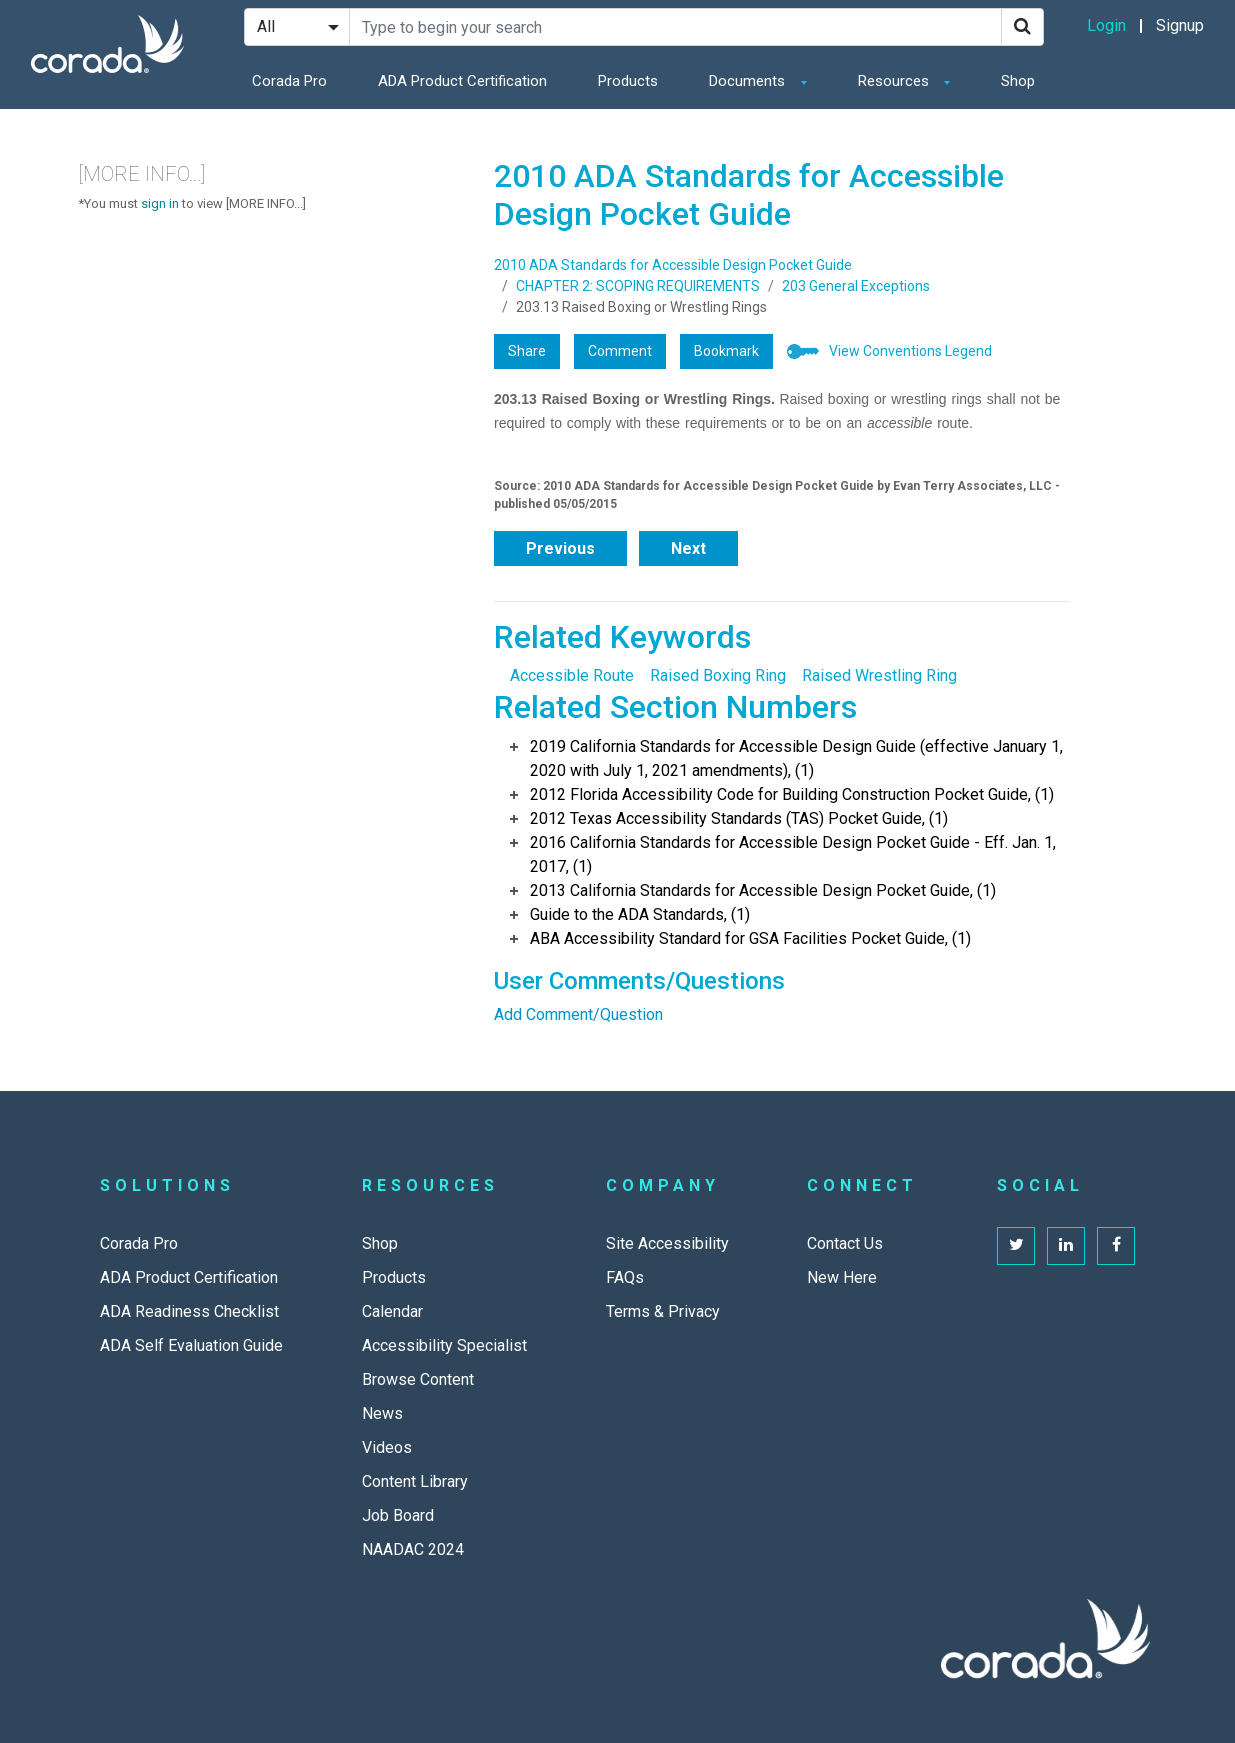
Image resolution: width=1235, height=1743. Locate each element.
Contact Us (845, 1243)
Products (628, 81)
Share (527, 351)
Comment (620, 351)
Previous (560, 548)
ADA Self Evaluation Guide (191, 1345)
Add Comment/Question (578, 1014)
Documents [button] (749, 81)
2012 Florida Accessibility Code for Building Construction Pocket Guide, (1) (792, 794)
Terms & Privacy (663, 1311)
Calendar (392, 1311)
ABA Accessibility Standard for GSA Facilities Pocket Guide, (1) (750, 938)
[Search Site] (675, 27)
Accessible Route (572, 675)
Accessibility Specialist (444, 1345)
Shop (1018, 81)
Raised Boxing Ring (718, 675)
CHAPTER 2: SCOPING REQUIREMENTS (638, 286)
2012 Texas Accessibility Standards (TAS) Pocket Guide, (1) (739, 818)
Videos (387, 1447)
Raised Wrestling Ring (879, 675)
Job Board (398, 1515)
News (382, 1413)
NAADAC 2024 (413, 1549)
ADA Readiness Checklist (189, 1311)
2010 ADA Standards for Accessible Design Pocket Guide (673, 265)
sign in (160, 203)
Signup (1180, 25)
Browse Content (418, 1379)
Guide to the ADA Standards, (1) (640, 914)
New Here (842, 1277)
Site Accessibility (667, 1243)
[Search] (1022, 27)
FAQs (625, 1277)
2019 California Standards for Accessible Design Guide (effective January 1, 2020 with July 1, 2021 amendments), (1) (796, 758)
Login (1106, 25)
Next (688, 548)
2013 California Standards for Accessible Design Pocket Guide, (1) (763, 890)
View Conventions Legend (910, 351)
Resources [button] (895, 81)
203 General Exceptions (856, 286)
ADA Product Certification (462, 81)
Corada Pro (289, 81)
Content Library (415, 1481)
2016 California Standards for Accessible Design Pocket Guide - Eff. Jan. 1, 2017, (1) (793, 854)
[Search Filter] (297, 27)
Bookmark (726, 351)
